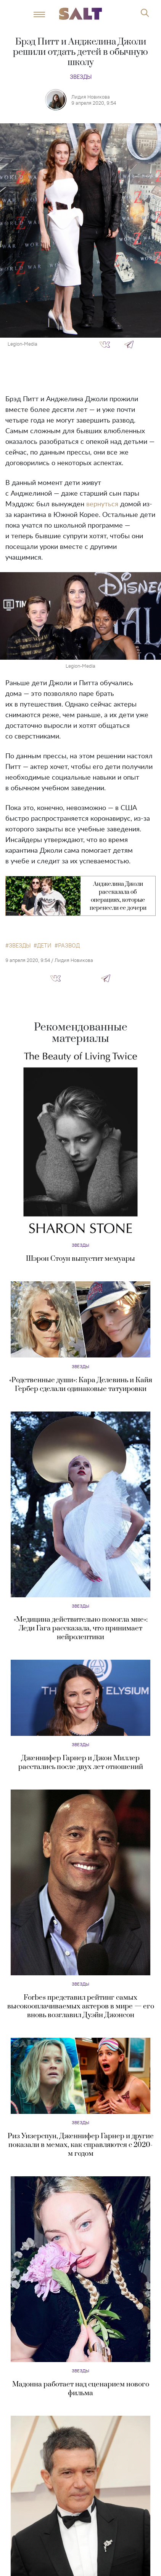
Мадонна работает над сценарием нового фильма (80, 2388)
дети (44, 946)
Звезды (81, 76)
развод (69, 946)
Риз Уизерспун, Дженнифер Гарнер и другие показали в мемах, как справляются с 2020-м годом (81, 2145)
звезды (20, 946)
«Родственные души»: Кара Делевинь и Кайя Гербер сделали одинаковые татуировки (80, 1384)
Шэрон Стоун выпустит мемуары (80, 1258)
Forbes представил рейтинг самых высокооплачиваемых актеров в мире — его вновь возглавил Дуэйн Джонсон (80, 2006)
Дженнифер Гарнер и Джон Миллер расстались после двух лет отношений (80, 1762)
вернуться (102, 504)
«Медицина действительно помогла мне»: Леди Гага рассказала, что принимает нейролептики (81, 1628)
